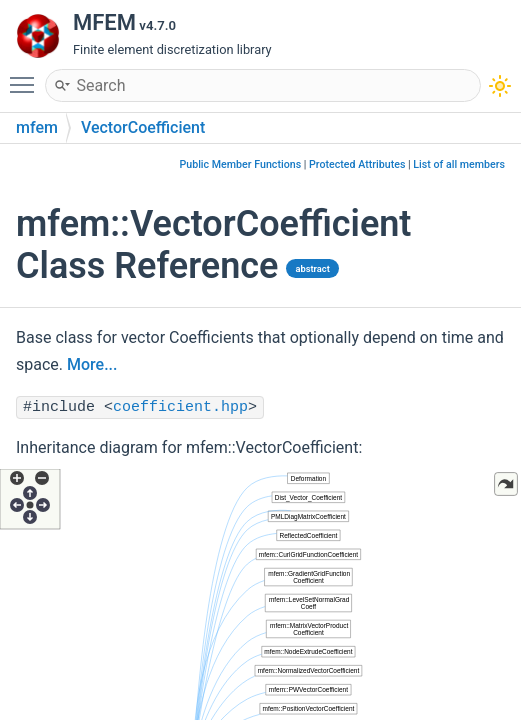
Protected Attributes (357, 164)
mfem (37, 127)
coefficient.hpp (180, 407)
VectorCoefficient (143, 127)
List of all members (459, 164)
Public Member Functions (240, 164)
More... (92, 364)
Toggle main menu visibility (27, 76)
